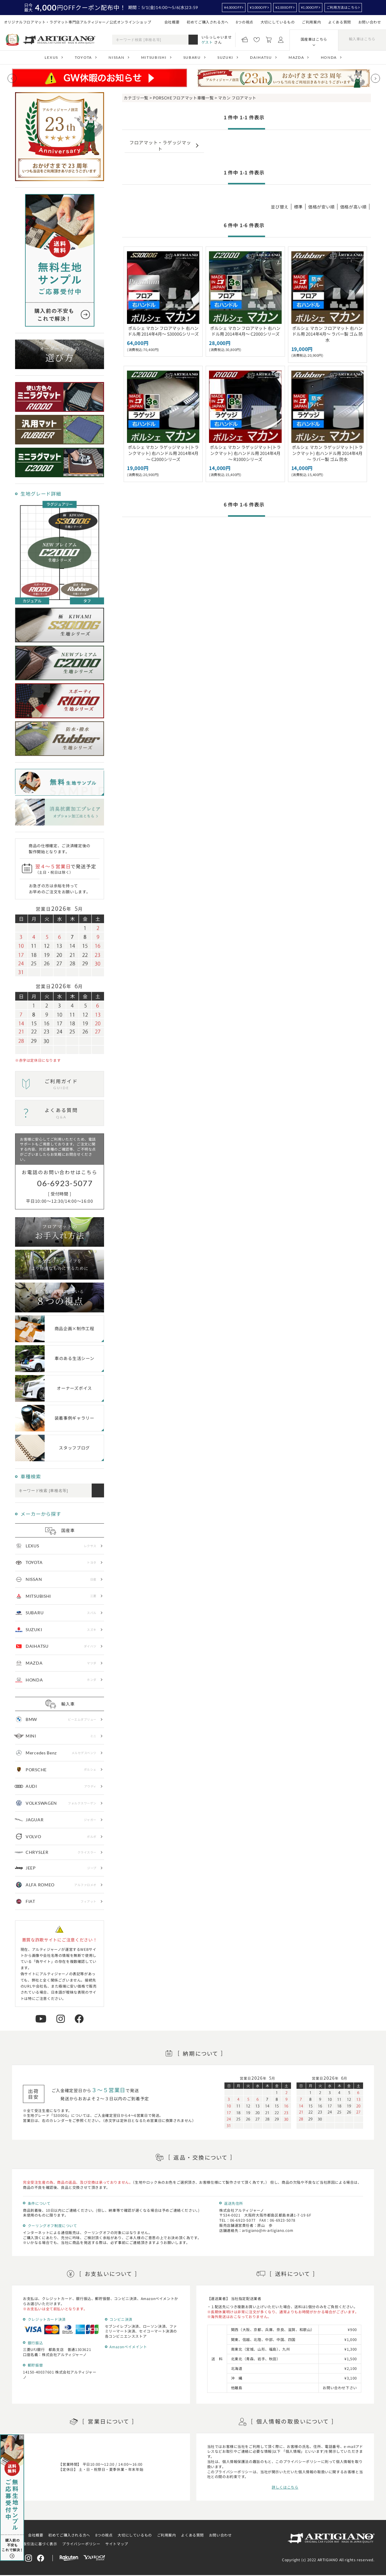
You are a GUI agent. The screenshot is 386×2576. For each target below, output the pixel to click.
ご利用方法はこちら (342, 7)
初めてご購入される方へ (208, 21)
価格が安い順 (321, 207)
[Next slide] (375, 78)
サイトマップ (116, 2543)
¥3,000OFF (258, 7)
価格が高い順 (353, 207)
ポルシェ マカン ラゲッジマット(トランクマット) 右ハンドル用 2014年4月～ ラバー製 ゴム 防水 (327, 453)
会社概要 (171, 21)
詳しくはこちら (285, 2487)
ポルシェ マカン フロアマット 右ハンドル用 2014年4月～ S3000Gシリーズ (163, 331)
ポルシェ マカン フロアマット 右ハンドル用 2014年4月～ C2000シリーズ (245, 331)
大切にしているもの (278, 21)
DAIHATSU (261, 57)
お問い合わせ (369, 21)
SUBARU (192, 57)
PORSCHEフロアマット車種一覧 (183, 98)
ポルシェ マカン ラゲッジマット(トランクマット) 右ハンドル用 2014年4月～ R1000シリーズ (245, 453)
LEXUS (51, 57)
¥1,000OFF (309, 7)
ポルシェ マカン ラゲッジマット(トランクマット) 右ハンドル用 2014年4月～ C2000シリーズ (163, 453)
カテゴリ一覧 (136, 98)
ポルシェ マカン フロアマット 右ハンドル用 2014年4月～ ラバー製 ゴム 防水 (327, 334)
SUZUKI (225, 57)
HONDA (329, 57)
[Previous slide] (12, 78)
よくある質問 (339, 21)
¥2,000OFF (284, 7)
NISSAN (116, 57)
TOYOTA (83, 57)
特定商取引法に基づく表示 (34, 2543)
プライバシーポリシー (81, 2543)
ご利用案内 (311, 21)
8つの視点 (244, 21)
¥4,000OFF (233, 7)
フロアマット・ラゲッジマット (160, 145)
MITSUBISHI (154, 57)
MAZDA (296, 57)
